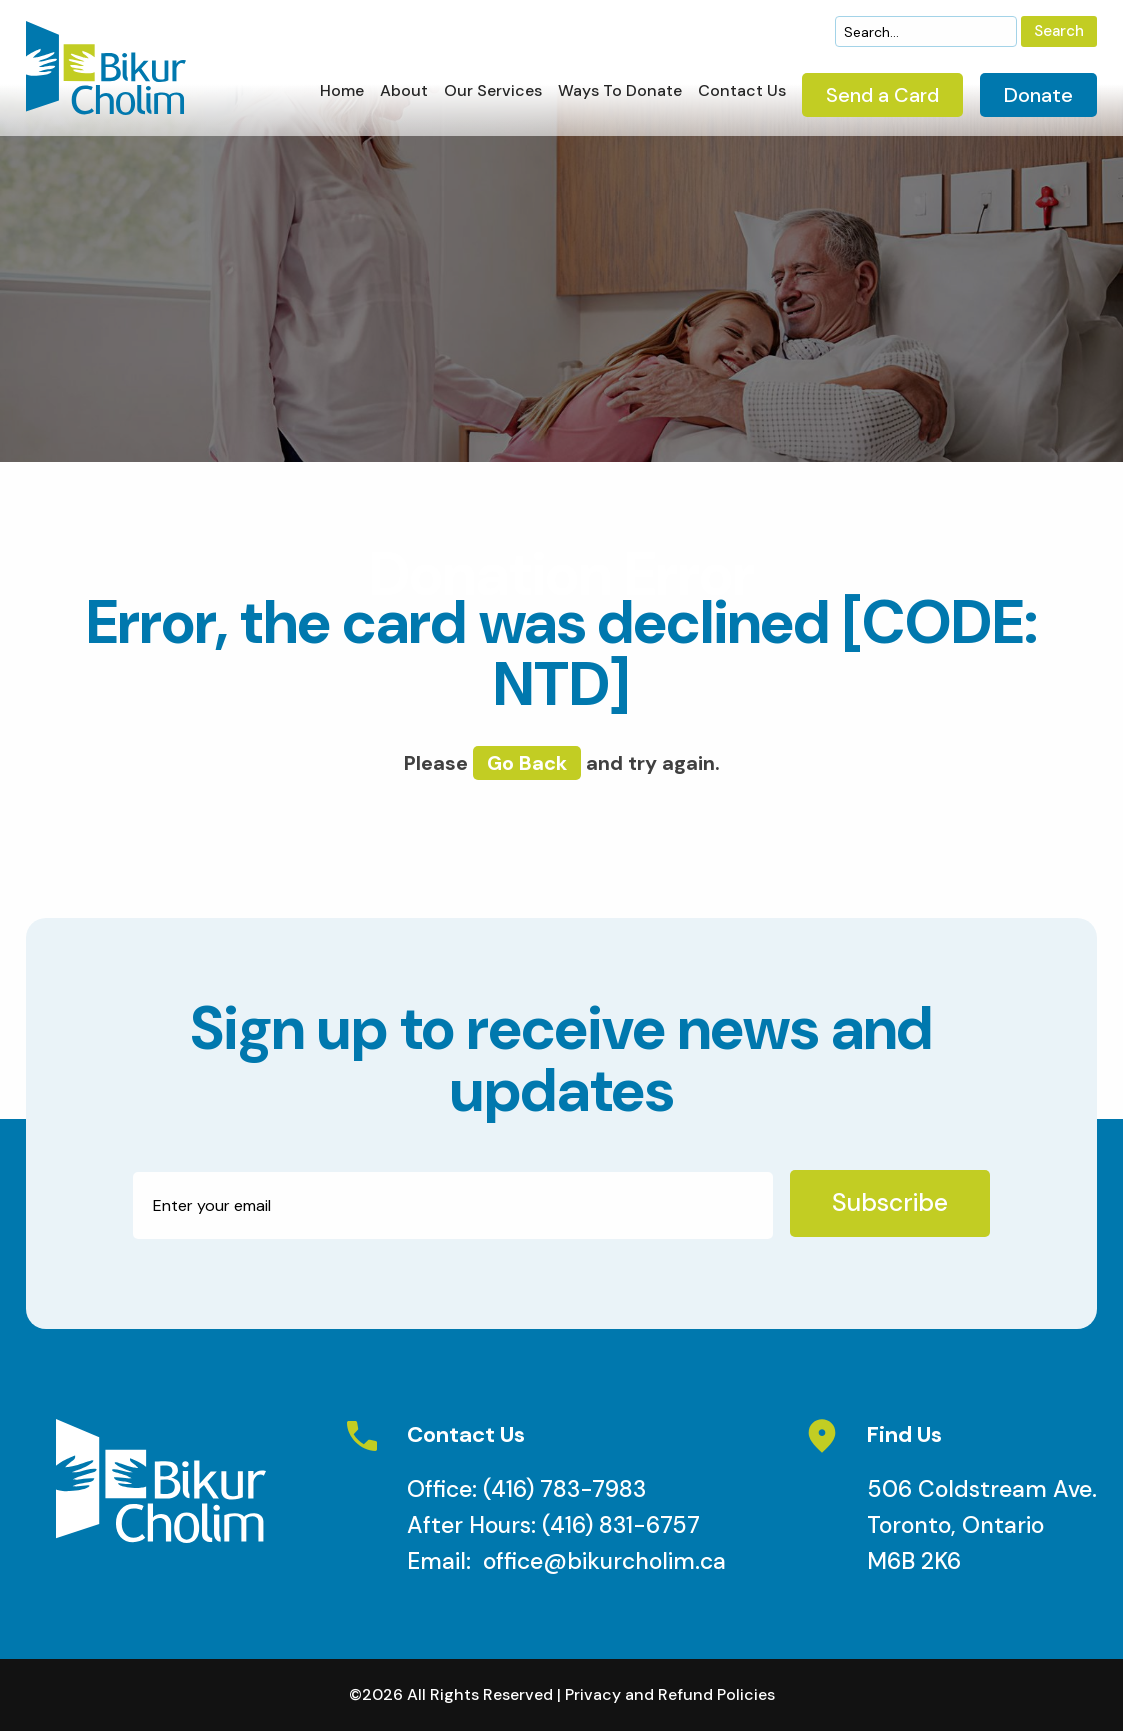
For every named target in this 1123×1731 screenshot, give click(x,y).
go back (527, 763)
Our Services (493, 92)
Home (342, 92)
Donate (1038, 95)
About (404, 92)
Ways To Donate (620, 92)
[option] (561, 271)
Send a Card (882, 95)
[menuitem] (342, 96)
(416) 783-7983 (564, 1489)
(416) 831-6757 (621, 1525)
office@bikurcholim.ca (604, 1561)
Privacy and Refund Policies (670, 1694)
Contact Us (742, 92)
